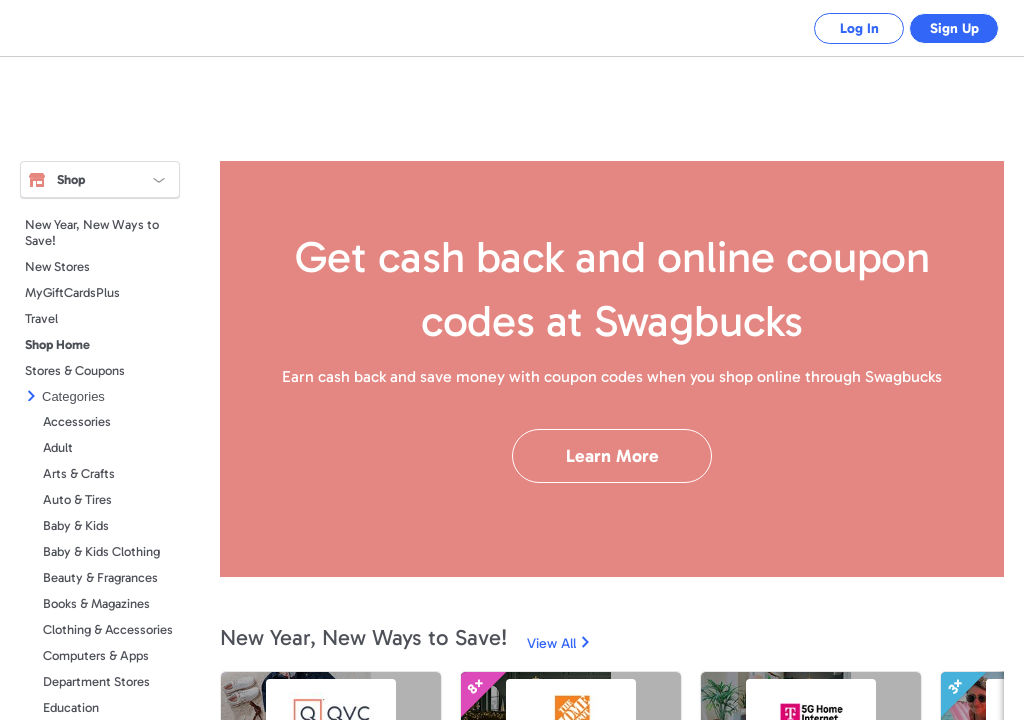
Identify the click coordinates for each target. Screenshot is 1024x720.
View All (551, 643)
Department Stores (96, 681)
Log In (844, 28)
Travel (41, 318)
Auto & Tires (77, 499)
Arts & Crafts (79, 473)
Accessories (77, 421)
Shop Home (57, 344)
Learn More (612, 456)
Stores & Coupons (75, 370)
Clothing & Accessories (108, 629)
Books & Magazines (96, 603)
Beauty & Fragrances (100, 577)
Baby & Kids (76, 525)
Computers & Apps (96, 655)
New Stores (57, 266)
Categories (73, 396)
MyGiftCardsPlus (72, 292)
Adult (58, 447)
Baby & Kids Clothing (101, 551)
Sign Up (949, 28)
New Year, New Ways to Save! (92, 232)
